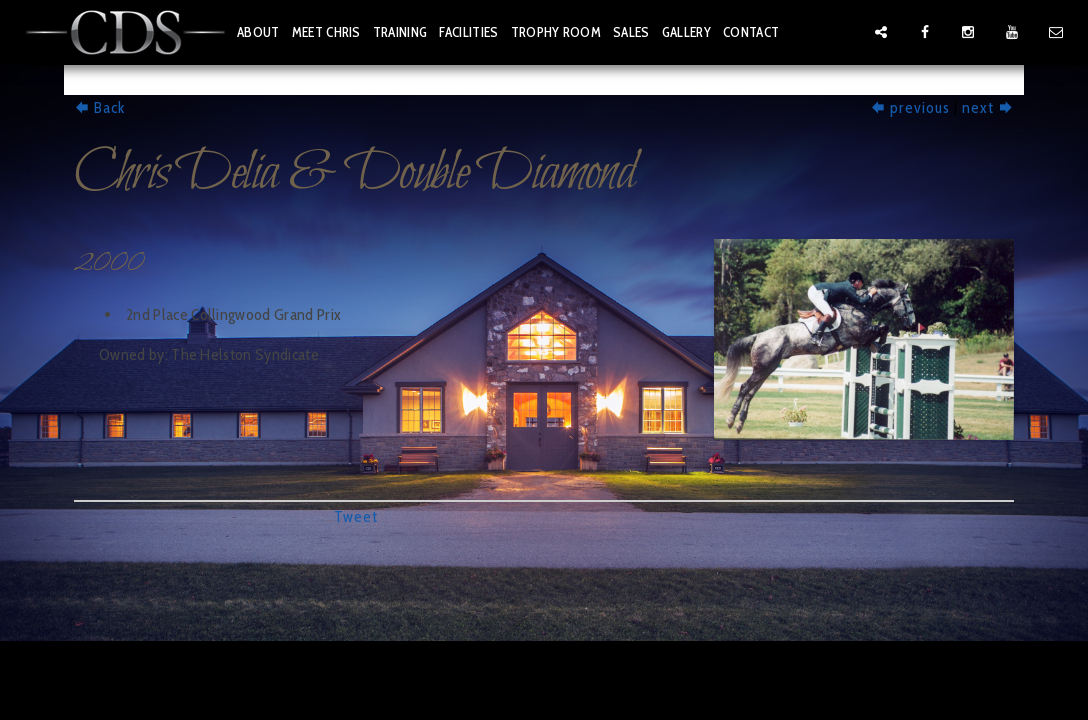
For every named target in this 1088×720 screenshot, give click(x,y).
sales (631, 32)
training (400, 32)
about (258, 32)
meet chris (326, 32)
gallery (686, 32)
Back (99, 107)
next (988, 107)
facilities (468, 32)
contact (751, 32)
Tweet (356, 516)
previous (910, 107)
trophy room (556, 32)
